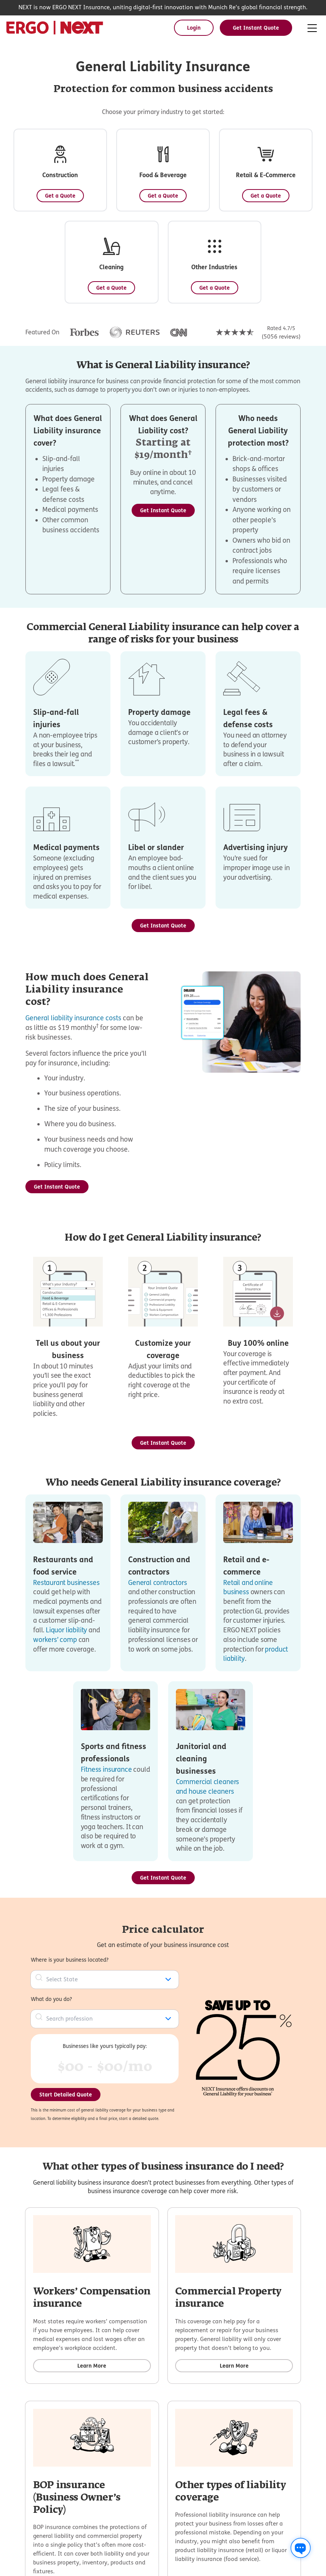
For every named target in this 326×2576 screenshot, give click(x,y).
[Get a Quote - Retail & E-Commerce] (265, 195)
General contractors (157, 1582)
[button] (60, 170)
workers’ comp (55, 1639)
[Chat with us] (301, 2548)
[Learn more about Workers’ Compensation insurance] (92, 2366)
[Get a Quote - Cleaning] (111, 287)
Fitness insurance (106, 1769)
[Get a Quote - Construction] (60, 195)
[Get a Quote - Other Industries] (214, 287)
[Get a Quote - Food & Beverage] (163, 195)
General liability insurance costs (73, 1018)
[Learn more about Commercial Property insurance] (234, 2366)
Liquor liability (66, 1630)
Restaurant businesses (66, 1582)
